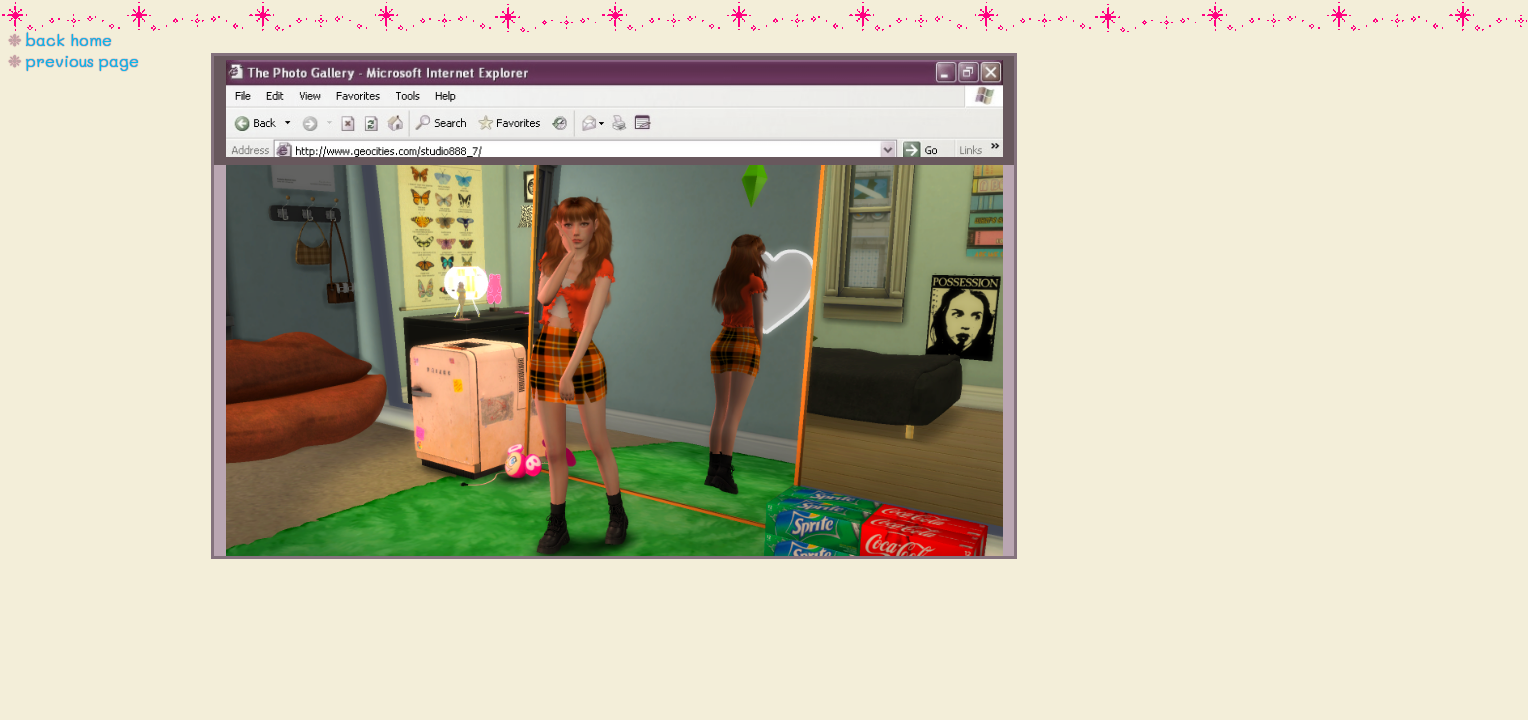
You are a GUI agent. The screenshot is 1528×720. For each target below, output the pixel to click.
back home (69, 39)
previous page (82, 60)
